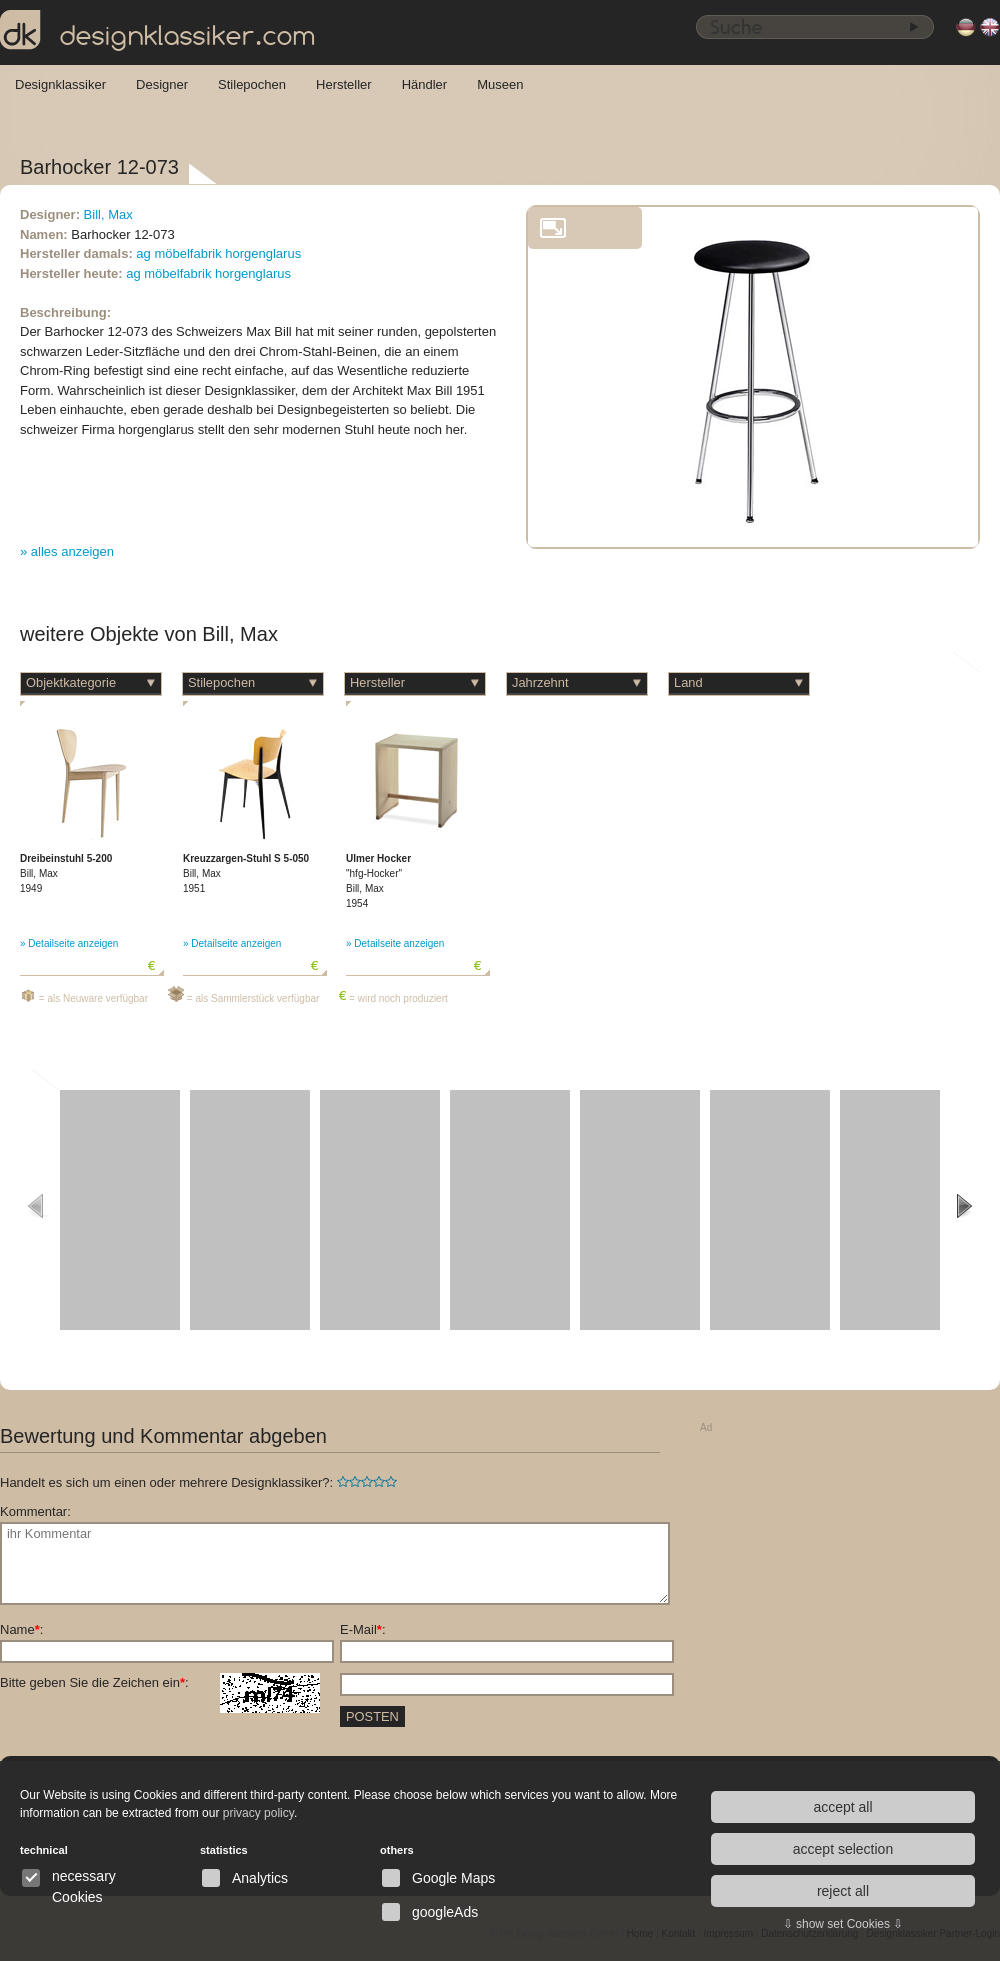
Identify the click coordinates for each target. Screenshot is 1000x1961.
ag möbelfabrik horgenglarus (218, 253)
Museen (500, 84)
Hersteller (344, 84)
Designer (162, 84)
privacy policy (258, 1813)
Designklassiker (60, 84)
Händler (425, 84)
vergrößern (553, 228)
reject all (843, 1891)
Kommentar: (35, 1511)
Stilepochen (252, 84)
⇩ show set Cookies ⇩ (843, 1924)
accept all (842, 1807)
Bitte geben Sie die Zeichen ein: (160, 1683)
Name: (21, 1629)
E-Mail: (363, 1629)
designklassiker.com (158, 31)
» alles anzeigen (67, 551)
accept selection (843, 1849)
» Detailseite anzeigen (69, 943)
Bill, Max (108, 214)
